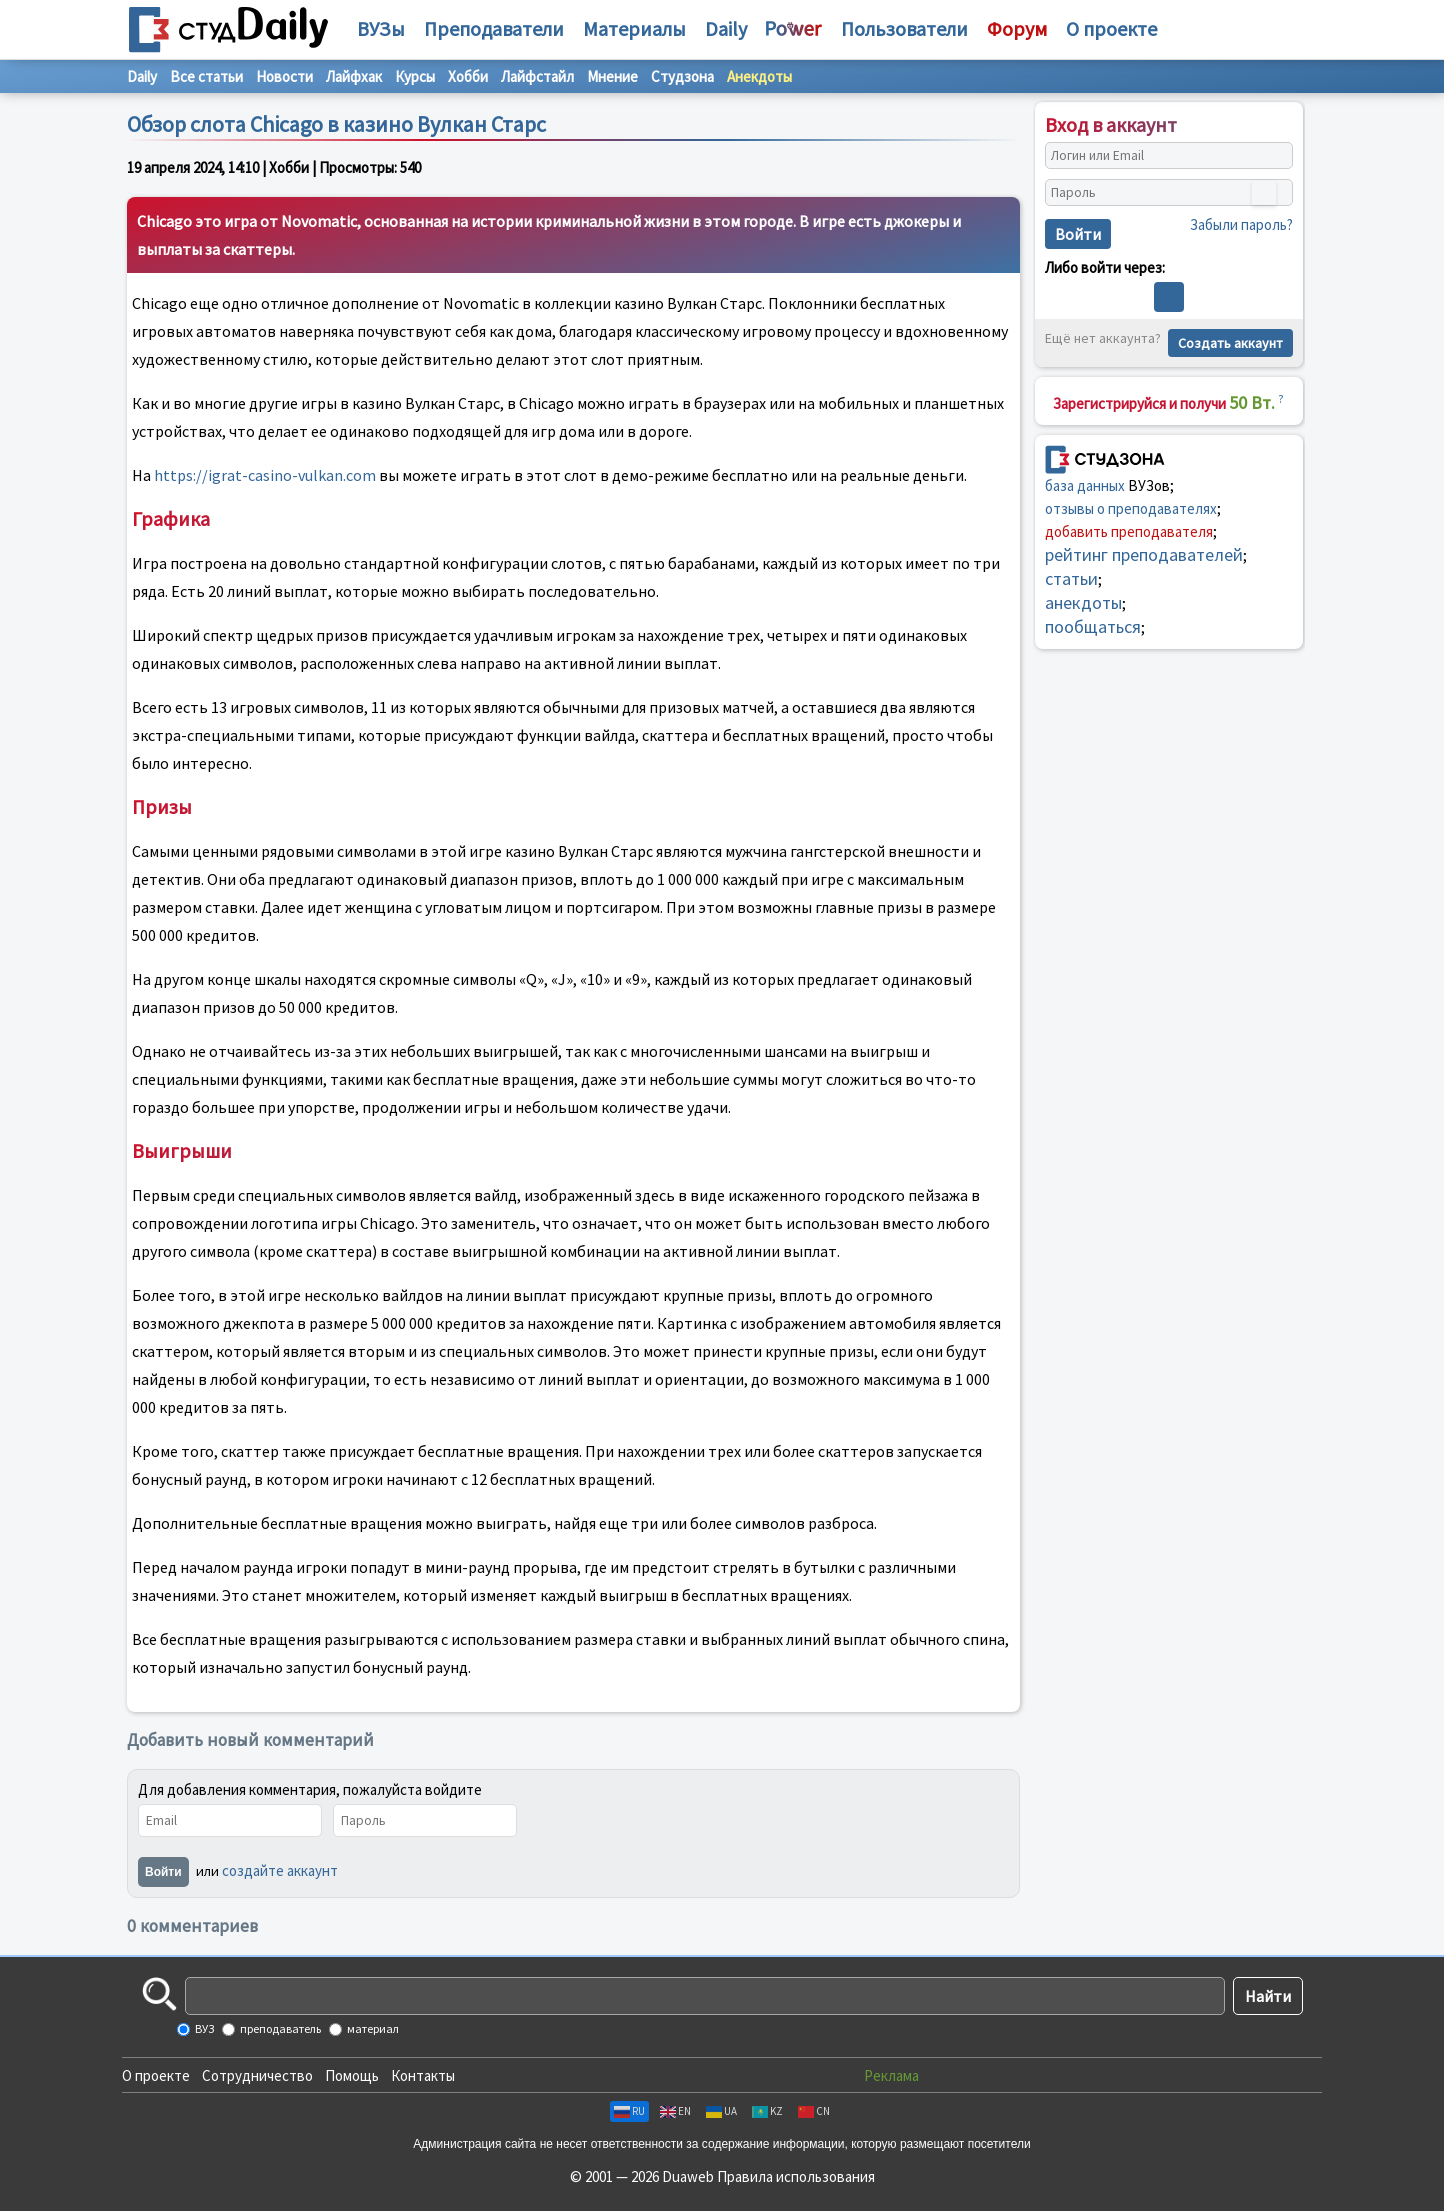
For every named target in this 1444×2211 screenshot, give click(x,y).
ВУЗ (203, 2028)
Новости (284, 76)
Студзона (682, 76)
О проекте (156, 2075)
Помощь (352, 2075)
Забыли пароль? (1241, 224)
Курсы (415, 76)
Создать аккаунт (1230, 343)
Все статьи (206, 76)
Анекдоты (759, 76)
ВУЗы (381, 28)
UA (721, 2111)
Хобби (468, 76)
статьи (1071, 578)
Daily (726, 28)
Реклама (891, 2075)
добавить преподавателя (1129, 531)
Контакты (423, 2075)
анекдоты (1083, 602)
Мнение (612, 76)
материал (372, 2028)
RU (629, 2111)
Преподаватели (494, 28)
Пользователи (904, 28)
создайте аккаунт (280, 1870)
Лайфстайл (537, 76)
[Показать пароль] (1264, 193)
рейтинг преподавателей (1144, 554)
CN (814, 2111)
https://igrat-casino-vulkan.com (265, 475)
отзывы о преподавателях (1131, 508)
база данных (1085, 485)
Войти (163, 1872)
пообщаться (1093, 626)
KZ (767, 2111)
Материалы (634, 28)
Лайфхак (354, 76)
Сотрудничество (257, 2075)
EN (675, 2111)
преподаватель (279, 2028)
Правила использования (796, 2176)
